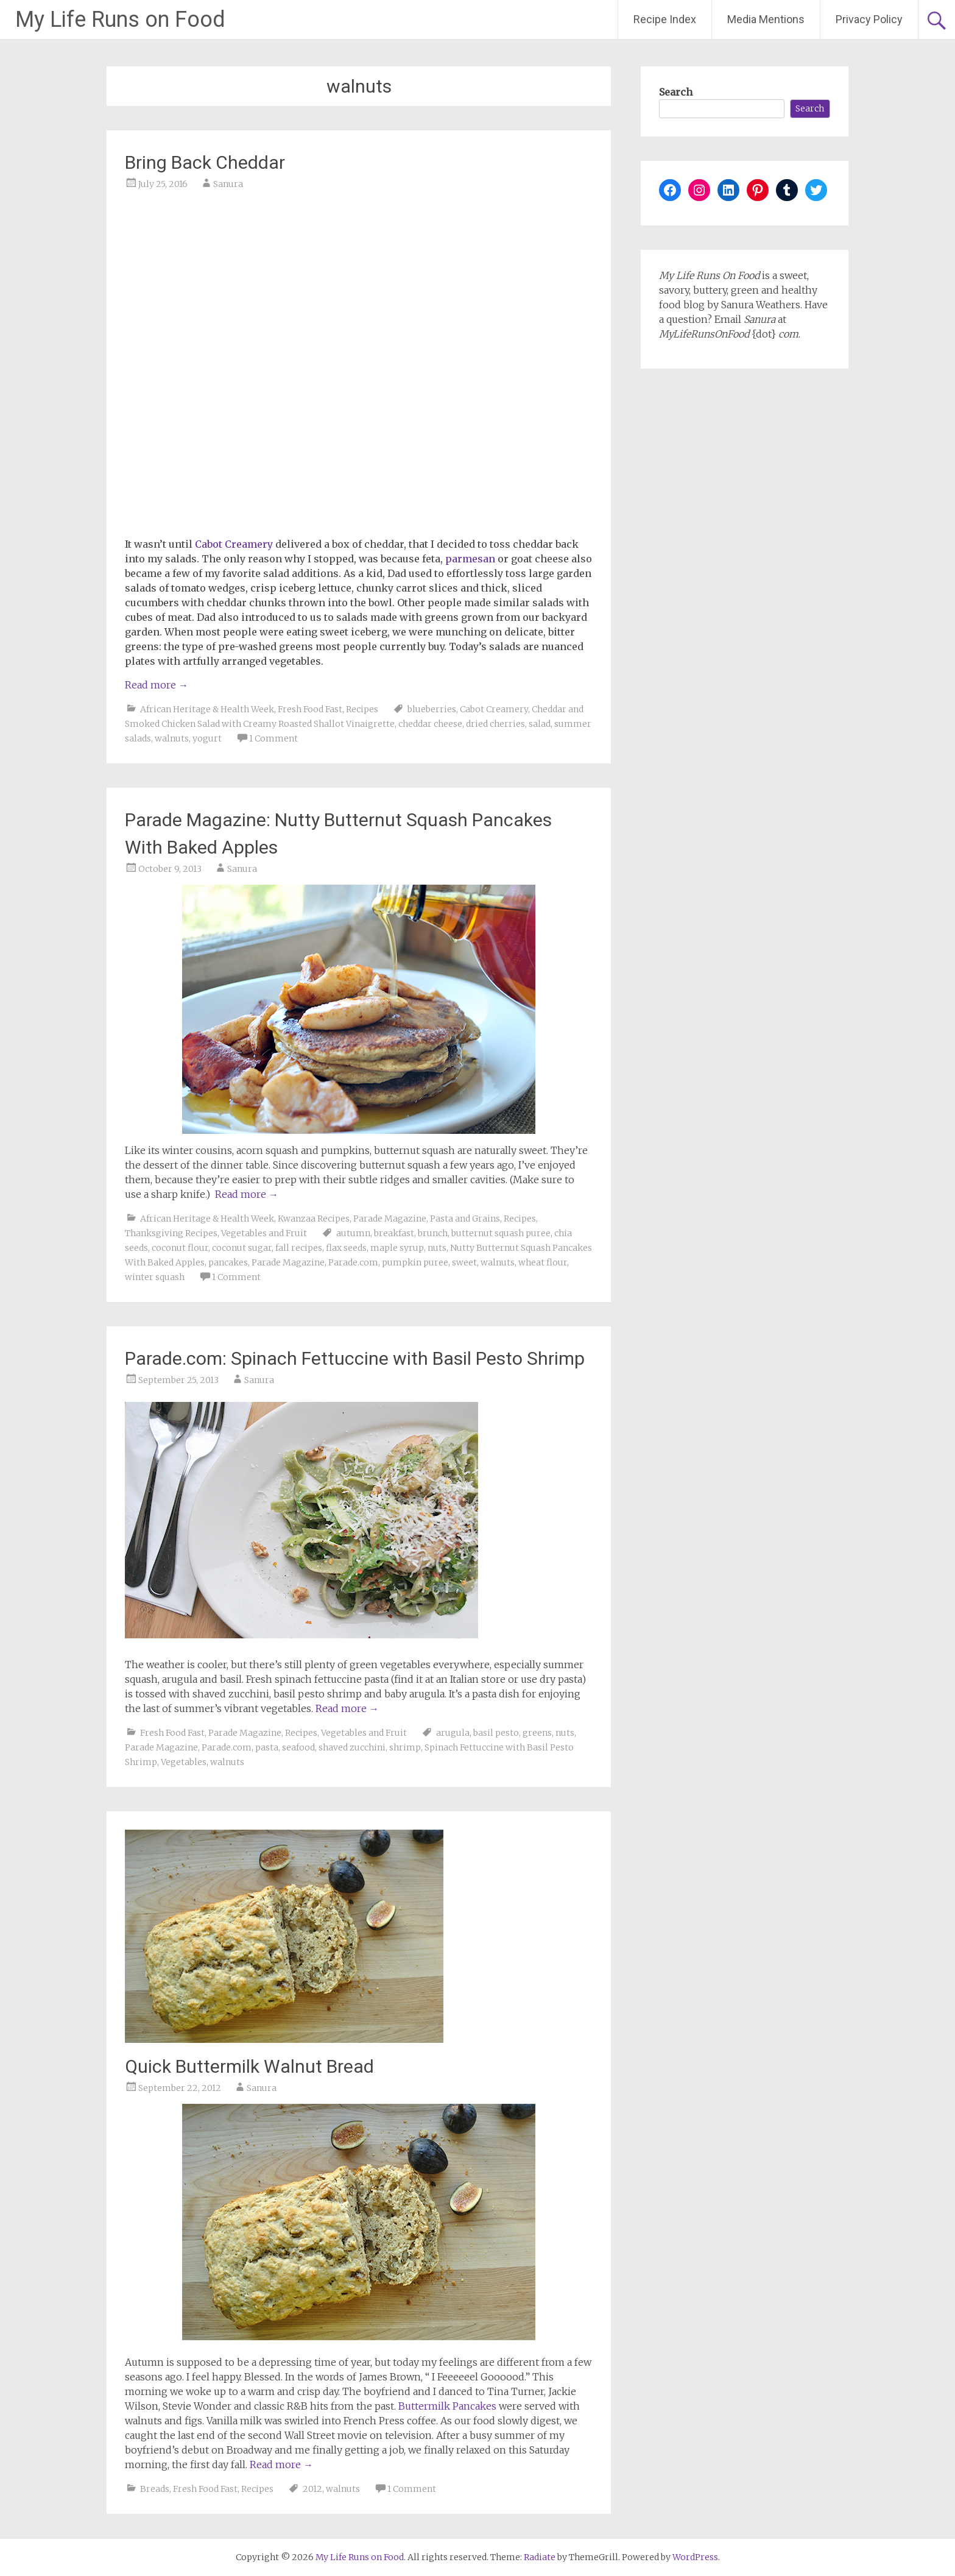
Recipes (362, 709)
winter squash (155, 1277)
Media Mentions (766, 19)
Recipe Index (664, 19)
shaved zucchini (352, 1747)
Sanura (228, 184)
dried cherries (495, 723)
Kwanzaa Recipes (314, 1218)
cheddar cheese (430, 723)
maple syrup (397, 1247)
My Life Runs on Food (120, 19)
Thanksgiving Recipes (171, 1233)
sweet (464, 1262)
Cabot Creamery (494, 709)
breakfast (394, 1233)
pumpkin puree (415, 1262)
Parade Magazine (389, 1218)
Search (675, 92)
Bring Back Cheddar (205, 162)
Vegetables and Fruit (264, 1233)
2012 (312, 2488)
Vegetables (183, 1762)
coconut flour (180, 1247)
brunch (433, 1233)
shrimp (405, 1747)
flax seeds (346, 1247)
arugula (453, 1732)
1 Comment (273, 738)
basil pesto (496, 1732)
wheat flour (542, 1262)
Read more (156, 685)
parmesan (470, 559)
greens (537, 1732)
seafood (298, 1747)
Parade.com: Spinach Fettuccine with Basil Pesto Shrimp (355, 1358)
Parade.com (353, 1262)
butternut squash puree (501, 1233)
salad (540, 723)
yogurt (207, 738)
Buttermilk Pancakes (447, 2406)
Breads (154, 2488)
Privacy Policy (869, 19)
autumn (353, 1233)
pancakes (228, 1262)
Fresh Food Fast (310, 709)
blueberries (431, 709)
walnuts (172, 738)
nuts (437, 1247)
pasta (266, 1747)
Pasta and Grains (465, 1218)
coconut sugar (242, 1247)
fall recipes (298, 1247)
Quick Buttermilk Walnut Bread (249, 2066)
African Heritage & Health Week (207, 709)
